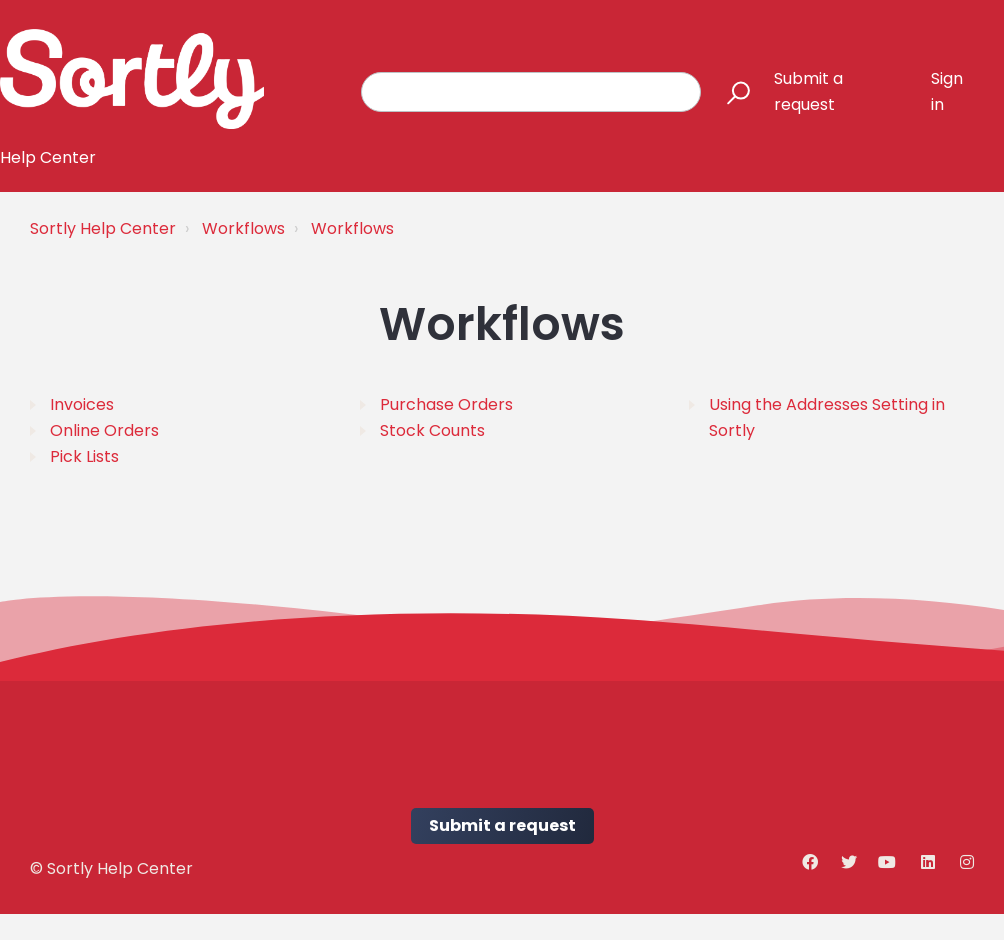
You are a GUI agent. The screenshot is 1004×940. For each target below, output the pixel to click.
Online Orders (104, 430)
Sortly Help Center (103, 228)
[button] (729, 92)
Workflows (243, 228)
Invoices (82, 404)
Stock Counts (432, 430)
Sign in (947, 91)
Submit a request (808, 91)
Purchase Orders (446, 404)
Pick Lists (84, 456)
